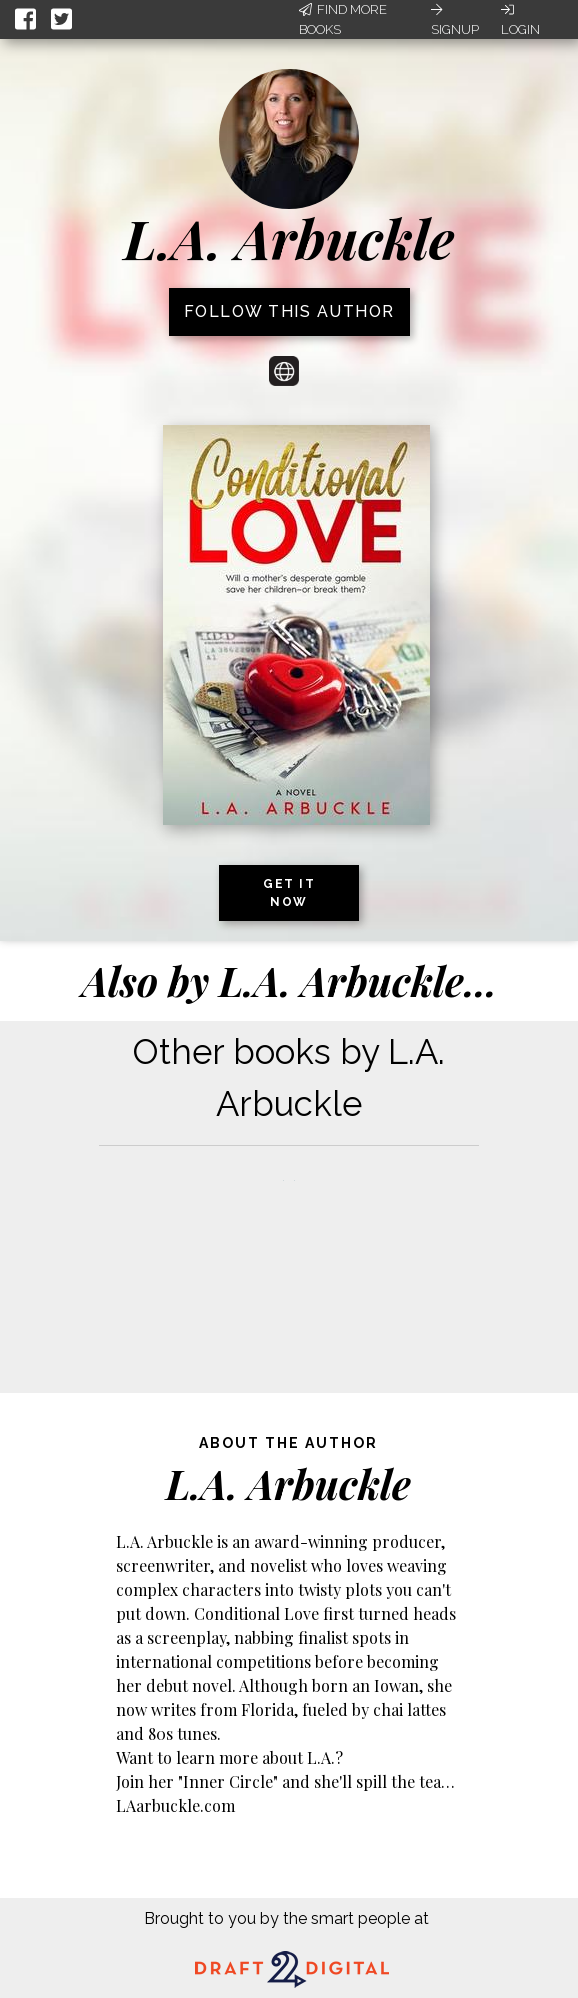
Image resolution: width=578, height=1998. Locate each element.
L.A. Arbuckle (289, 238)
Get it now (289, 893)
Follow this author (289, 311)
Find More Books (343, 19)
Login (520, 20)
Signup (455, 20)
